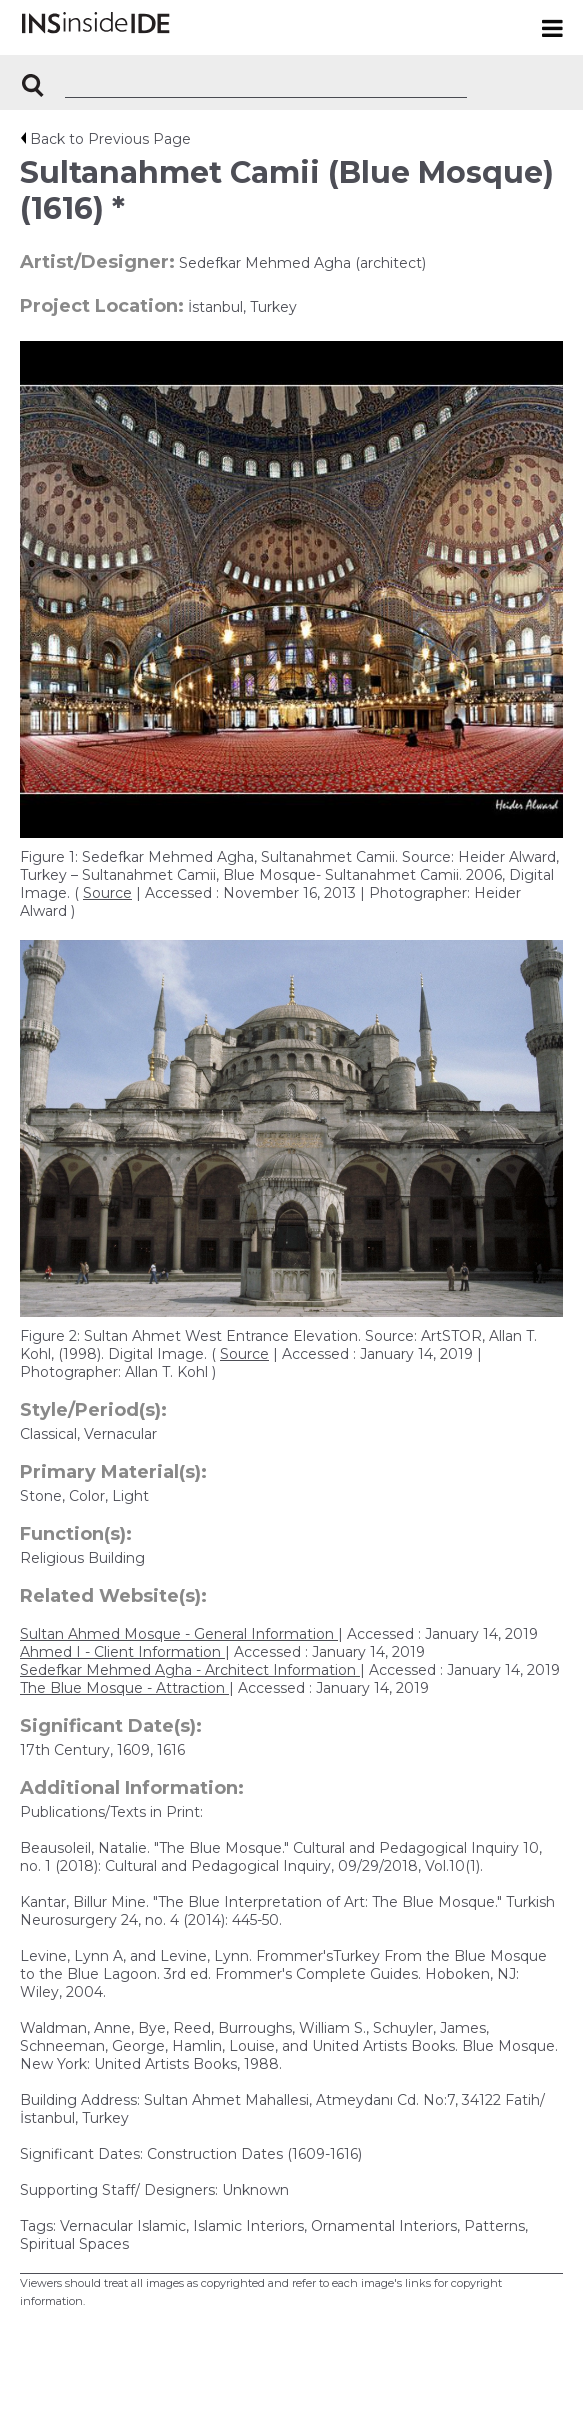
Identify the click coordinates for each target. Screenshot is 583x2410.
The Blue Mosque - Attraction (124, 1688)
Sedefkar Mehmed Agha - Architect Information (190, 1670)
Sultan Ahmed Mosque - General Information (179, 1634)
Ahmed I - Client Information (122, 1652)
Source (107, 893)
